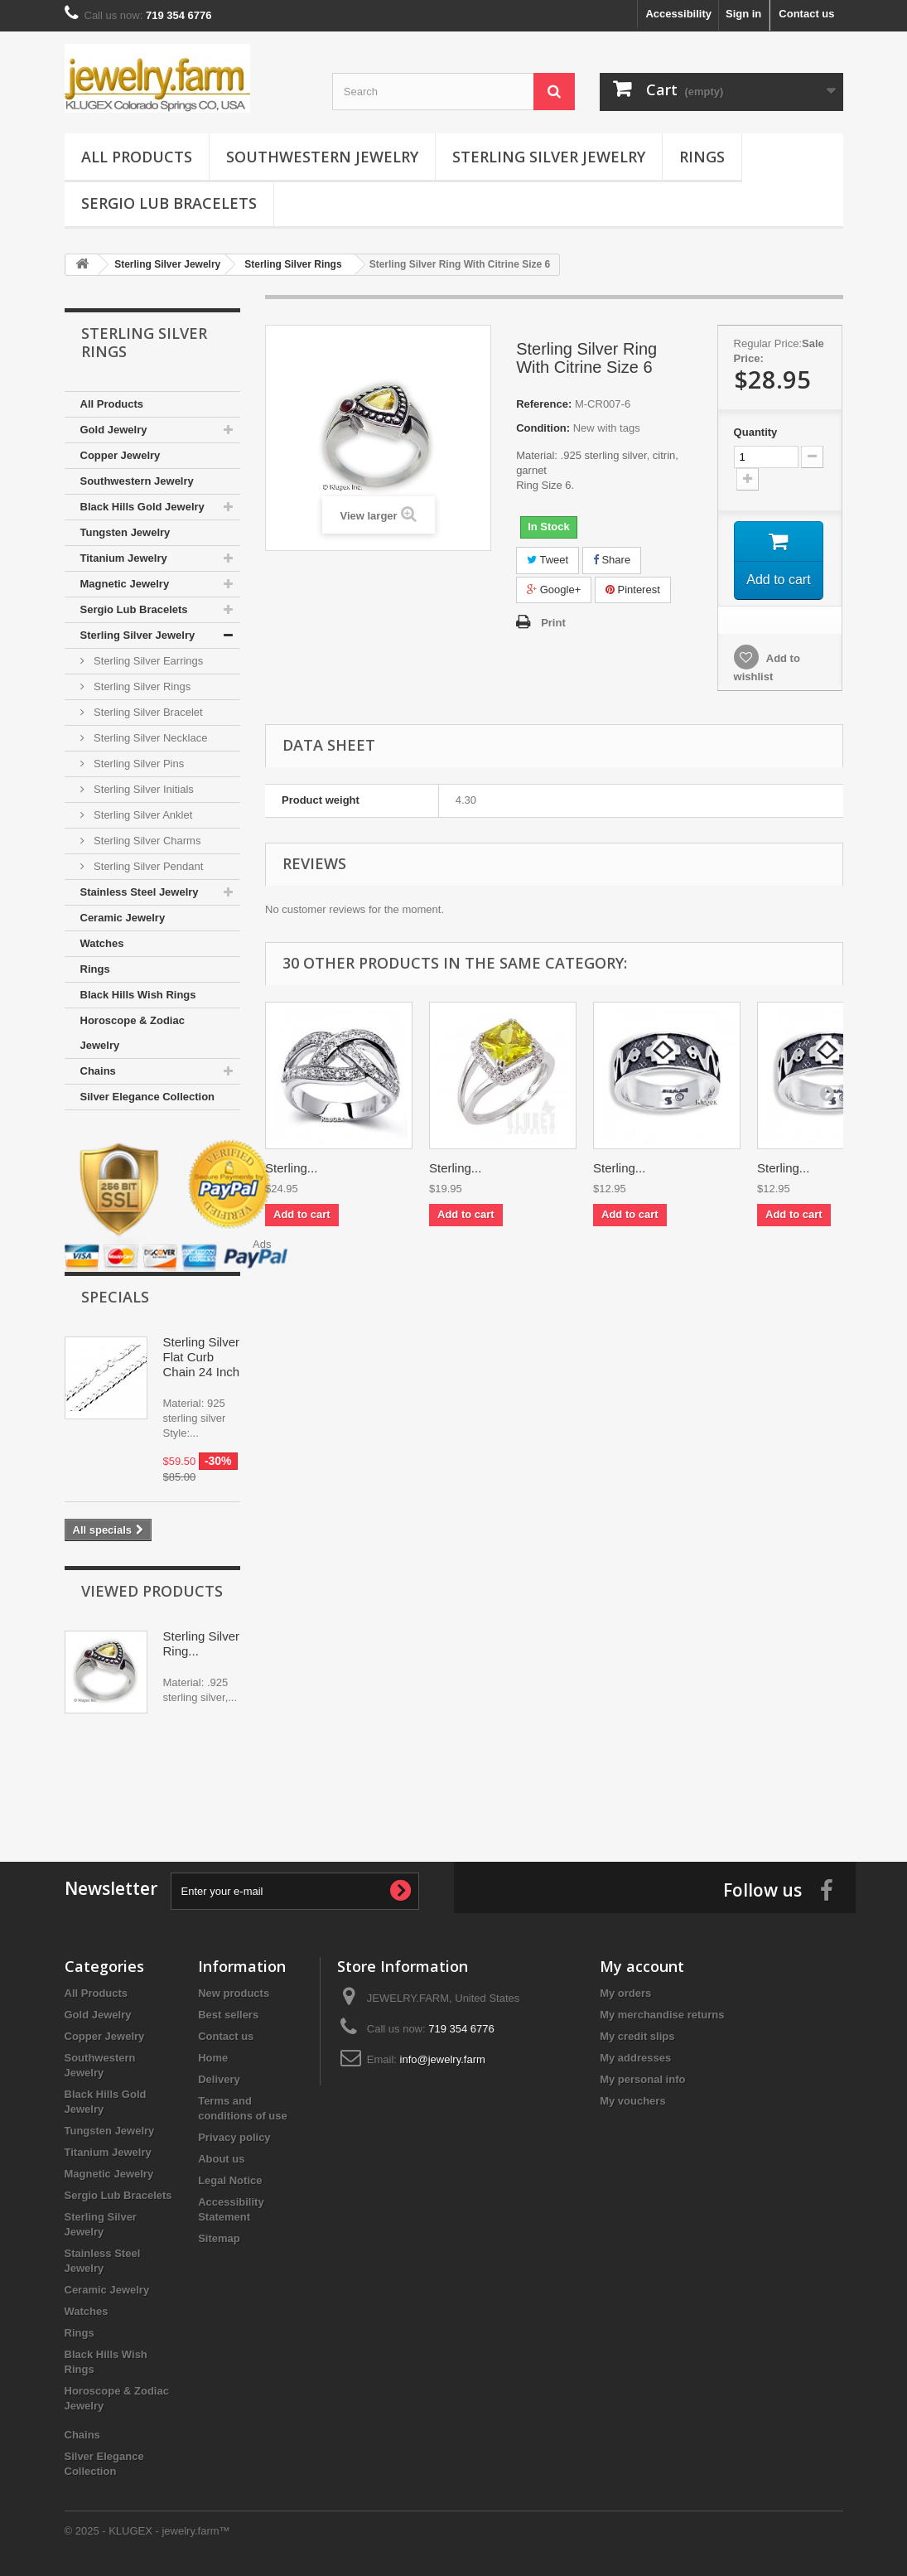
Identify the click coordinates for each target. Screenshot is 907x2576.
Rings (702, 157)
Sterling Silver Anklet (142, 815)
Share (611, 559)
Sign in (743, 13)
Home (213, 2058)
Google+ (554, 589)
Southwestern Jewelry (322, 157)
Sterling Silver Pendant (147, 866)
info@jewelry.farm (442, 2059)
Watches (102, 943)
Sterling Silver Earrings (147, 661)
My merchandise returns (662, 2014)
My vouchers (632, 2101)
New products (233, 1993)
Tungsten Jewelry (125, 532)
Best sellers (228, 2014)
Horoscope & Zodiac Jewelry (132, 1032)
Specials (115, 1297)
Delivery (219, 2079)
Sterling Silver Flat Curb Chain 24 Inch (201, 1357)
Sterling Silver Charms (146, 840)
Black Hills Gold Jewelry (142, 506)
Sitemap (219, 2238)
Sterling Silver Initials (142, 789)
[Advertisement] (453, 1779)
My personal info (642, 2079)
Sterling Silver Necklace (149, 738)
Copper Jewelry (120, 455)
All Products (136, 157)
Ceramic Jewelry (123, 917)
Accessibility (678, 13)
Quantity (756, 432)
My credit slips (637, 2036)
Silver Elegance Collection (147, 1096)
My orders (625, 1993)
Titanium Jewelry (123, 558)
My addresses (635, 2058)
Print (553, 622)
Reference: (544, 404)
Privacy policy (234, 2137)
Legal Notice (230, 2180)
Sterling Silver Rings (141, 686)
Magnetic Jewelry (125, 584)
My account (642, 1966)
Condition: (543, 428)
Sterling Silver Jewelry (548, 157)
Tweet (547, 559)
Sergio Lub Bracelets (169, 203)
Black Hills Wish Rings (138, 994)
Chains (98, 1071)
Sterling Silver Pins (138, 763)
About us (221, 2159)
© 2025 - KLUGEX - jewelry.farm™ (147, 2531)
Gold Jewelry (113, 429)
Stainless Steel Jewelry (139, 892)
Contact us (806, 13)
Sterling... (291, 1170)
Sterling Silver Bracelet (147, 712)
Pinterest (632, 589)
